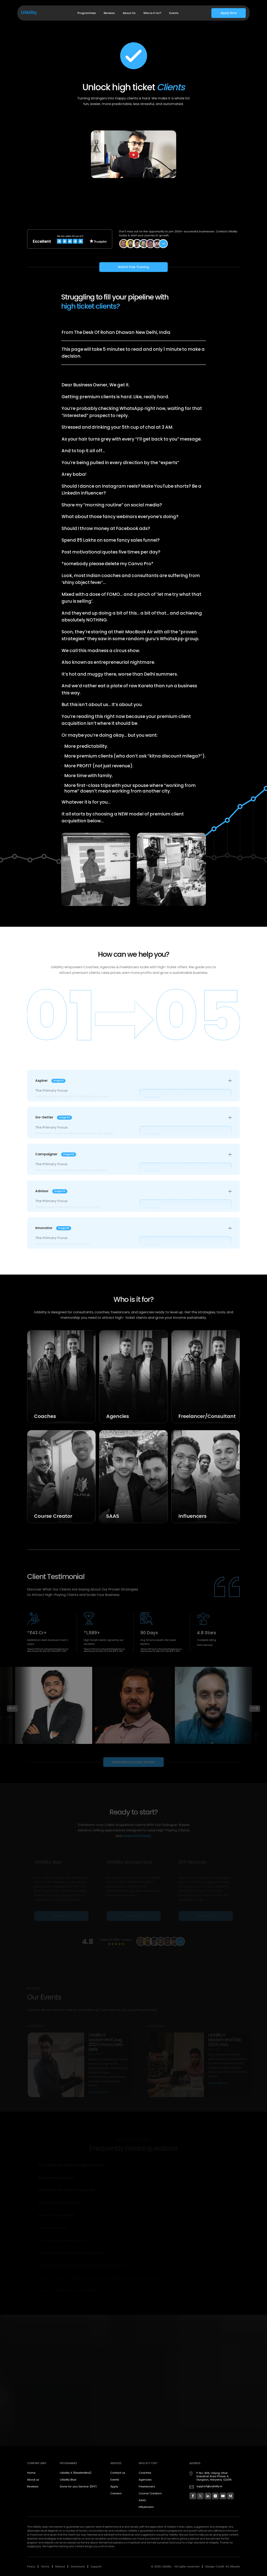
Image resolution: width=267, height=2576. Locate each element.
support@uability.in (209, 2486)
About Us (129, 13)
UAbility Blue (68, 2480)
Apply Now (228, 13)
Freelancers (147, 2486)
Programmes (86, 13)
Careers (116, 2493)
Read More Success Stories (133, 1764)
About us (33, 2480)
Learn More (97, 2092)
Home (31, 2473)
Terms (45, 2566)
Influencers (146, 2507)
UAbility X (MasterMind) (75, 2473)
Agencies (145, 2480)
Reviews (109, 13)
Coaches (145, 2473)
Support (96, 2566)
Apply (114, 2486)
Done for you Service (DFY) (78, 2486)
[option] (66, 1708)
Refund (60, 2566)
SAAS (142, 2500)
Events (173, 13)
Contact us (117, 2473)
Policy (31, 2566)
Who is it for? (152, 13)
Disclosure (78, 2566)
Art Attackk (232, 2566)
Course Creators (150, 2493)
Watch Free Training (133, 269)
